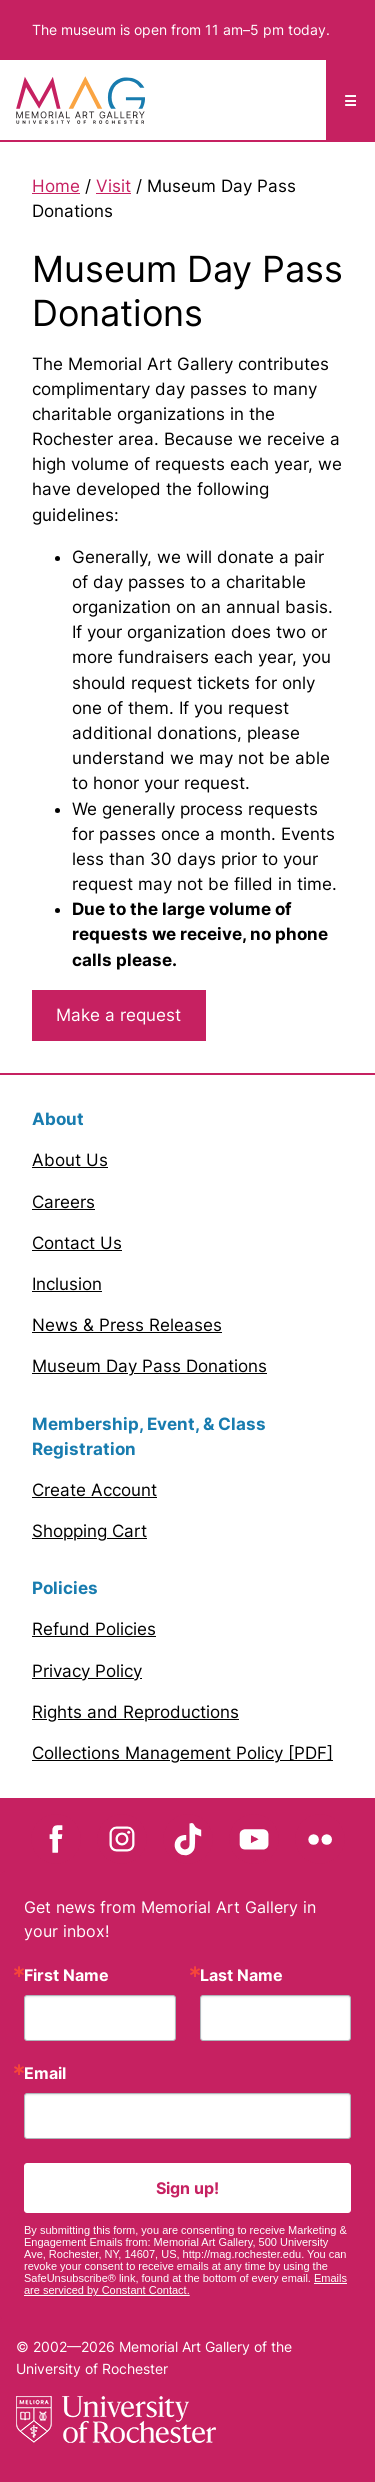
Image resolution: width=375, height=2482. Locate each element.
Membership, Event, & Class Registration (149, 1436)
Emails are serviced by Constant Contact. (185, 2284)
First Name (66, 1975)
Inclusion (67, 1284)
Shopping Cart (89, 1531)
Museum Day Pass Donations (149, 1366)
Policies (65, 1588)
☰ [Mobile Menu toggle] (350, 100)
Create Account (94, 1490)
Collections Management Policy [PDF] (182, 1753)
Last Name (241, 1975)
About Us (70, 1160)
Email (45, 2073)
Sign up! (187, 2188)
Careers (63, 1202)
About (58, 1119)
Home (56, 186)
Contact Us (77, 1243)
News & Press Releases (127, 1325)
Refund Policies (94, 1629)
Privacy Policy (87, 1671)
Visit (113, 186)
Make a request (118, 1015)
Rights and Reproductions (135, 1712)
